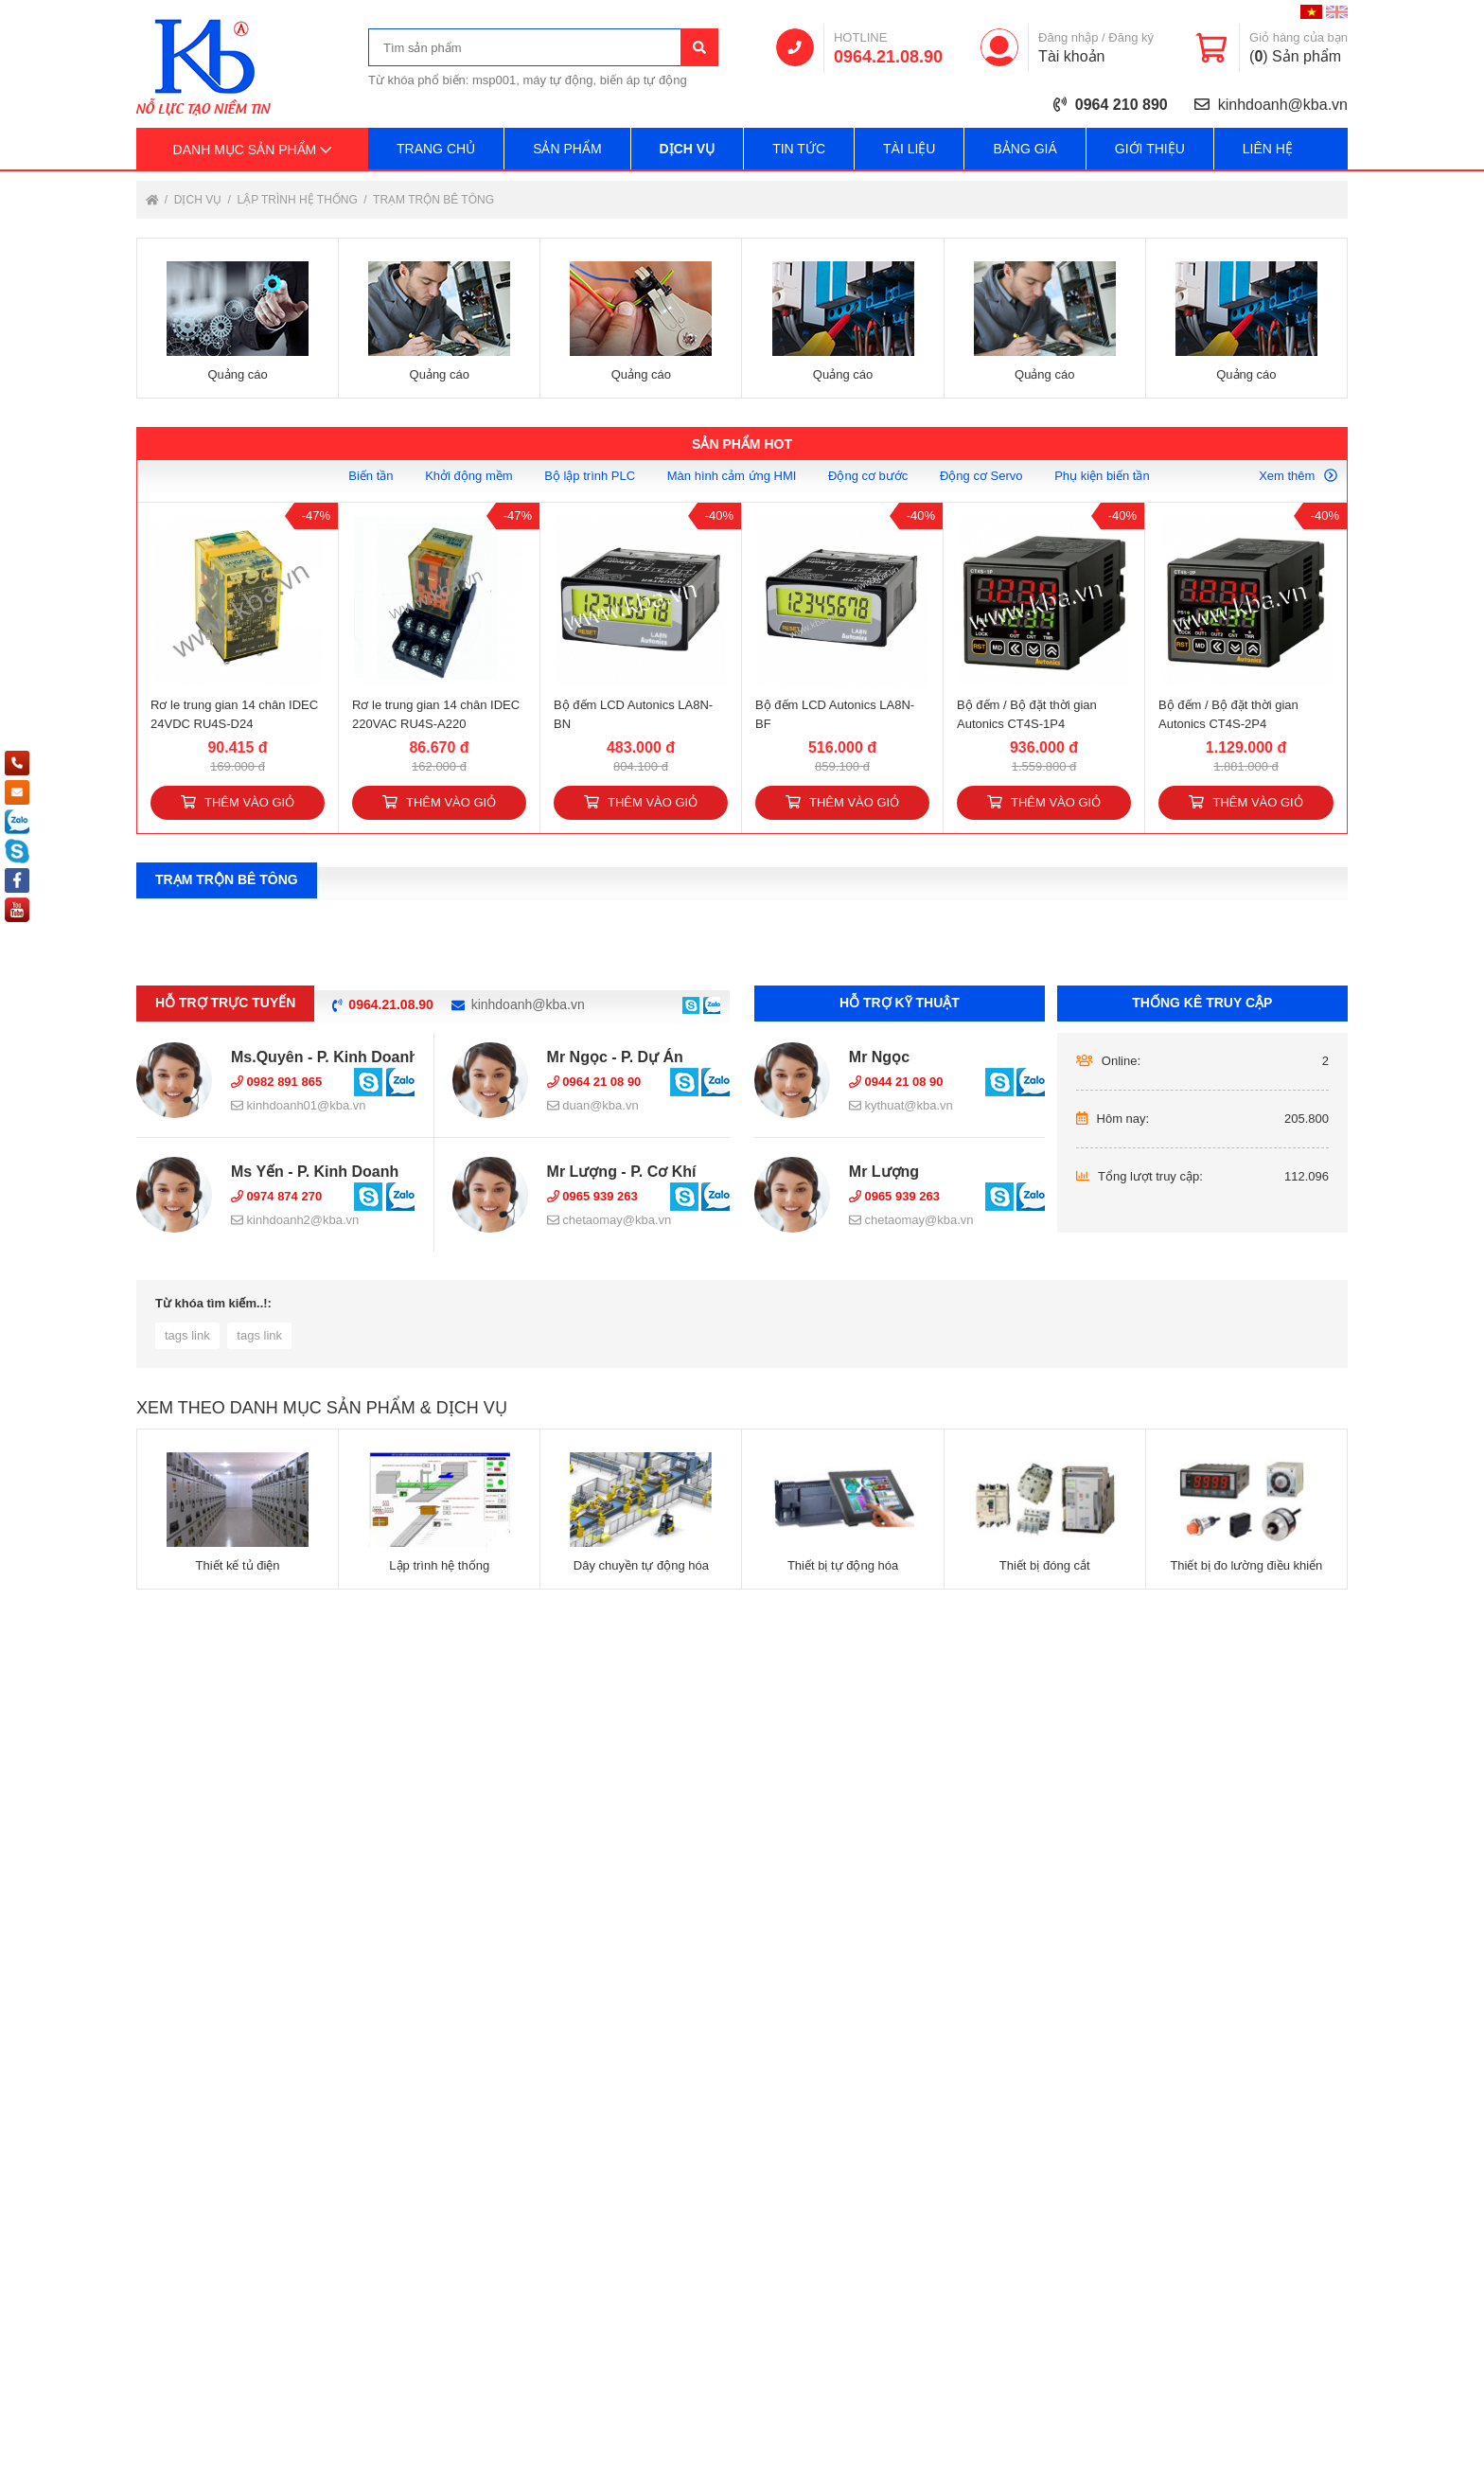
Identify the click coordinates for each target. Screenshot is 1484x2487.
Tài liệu (909, 148)
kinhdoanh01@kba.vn (298, 1105)
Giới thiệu (1150, 148)
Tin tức (798, 148)
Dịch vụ (688, 148)
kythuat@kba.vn (901, 1105)
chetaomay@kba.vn (609, 1220)
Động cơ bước (868, 476)
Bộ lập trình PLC (589, 476)
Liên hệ (1268, 148)
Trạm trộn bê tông (433, 199)
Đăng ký (1131, 37)
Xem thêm (1298, 476)
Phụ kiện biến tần (1102, 476)
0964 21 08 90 (594, 1082)
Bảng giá (1024, 148)
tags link (187, 1335)
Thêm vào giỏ (237, 802)
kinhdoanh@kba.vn (1283, 105)
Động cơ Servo (981, 476)
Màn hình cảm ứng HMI (732, 476)
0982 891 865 (276, 1082)
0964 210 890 (1121, 105)
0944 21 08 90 (896, 1082)
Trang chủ (436, 148)
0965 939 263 (592, 1196)
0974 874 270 (276, 1196)
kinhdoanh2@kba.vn (295, 1220)
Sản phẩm (567, 148)
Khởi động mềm (468, 476)
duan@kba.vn (593, 1105)
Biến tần (370, 476)
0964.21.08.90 (888, 56)
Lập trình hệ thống (299, 199)
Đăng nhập (1068, 37)
